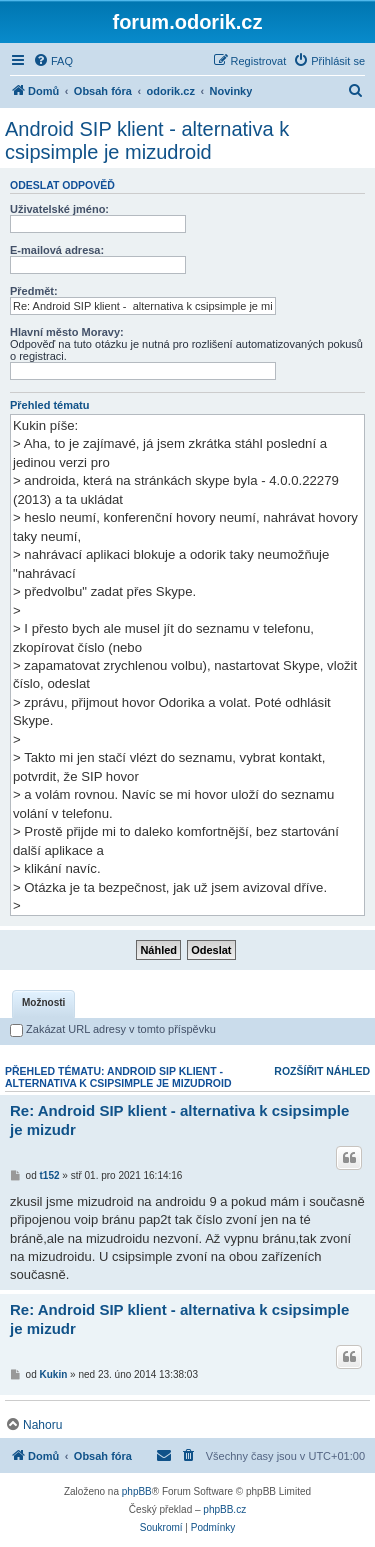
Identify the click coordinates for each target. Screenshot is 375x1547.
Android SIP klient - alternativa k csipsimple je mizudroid (147, 140)
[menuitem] (53, 61)
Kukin (54, 1374)
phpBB (137, 1491)
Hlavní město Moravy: (67, 332)
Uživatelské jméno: (59, 209)
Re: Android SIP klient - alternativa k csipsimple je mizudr (179, 1120)
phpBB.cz (224, 1509)
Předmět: (34, 291)
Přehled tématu (49, 405)
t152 (50, 1175)
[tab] (43, 1004)
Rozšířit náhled (322, 1071)
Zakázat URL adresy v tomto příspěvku (113, 1029)
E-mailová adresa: (57, 250)
